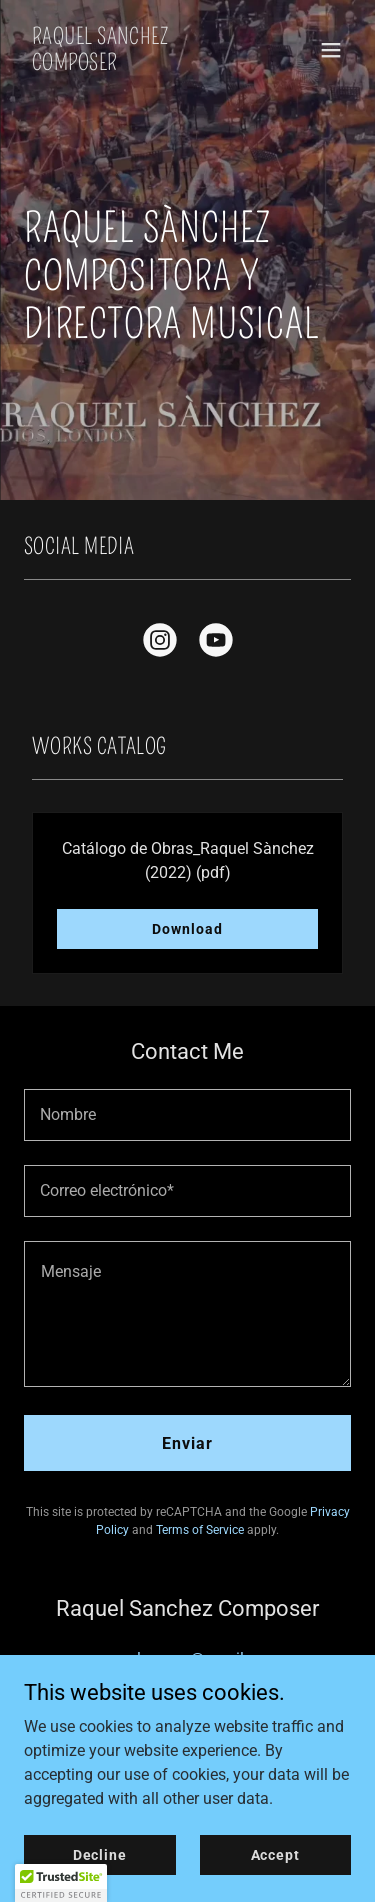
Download (187, 929)
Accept (275, 1854)
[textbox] (187, 1115)
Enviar (187, 1443)
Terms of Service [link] (200, 1530)
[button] (331, 50)
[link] (138, 64)
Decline (100, 1854)
